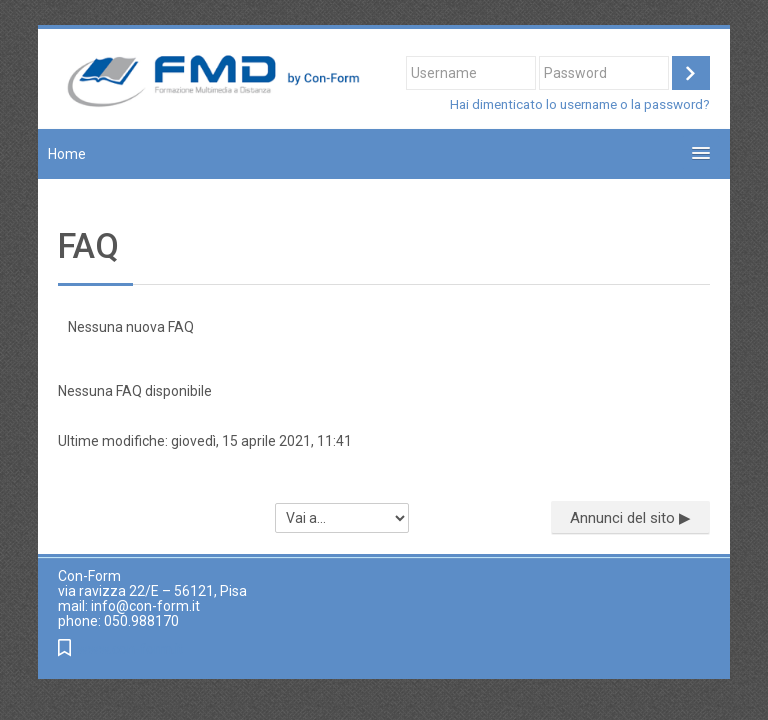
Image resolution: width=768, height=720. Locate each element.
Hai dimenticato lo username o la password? (580, 104)
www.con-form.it (130, 649)
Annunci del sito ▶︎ (630, 518)
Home (67, 154)
